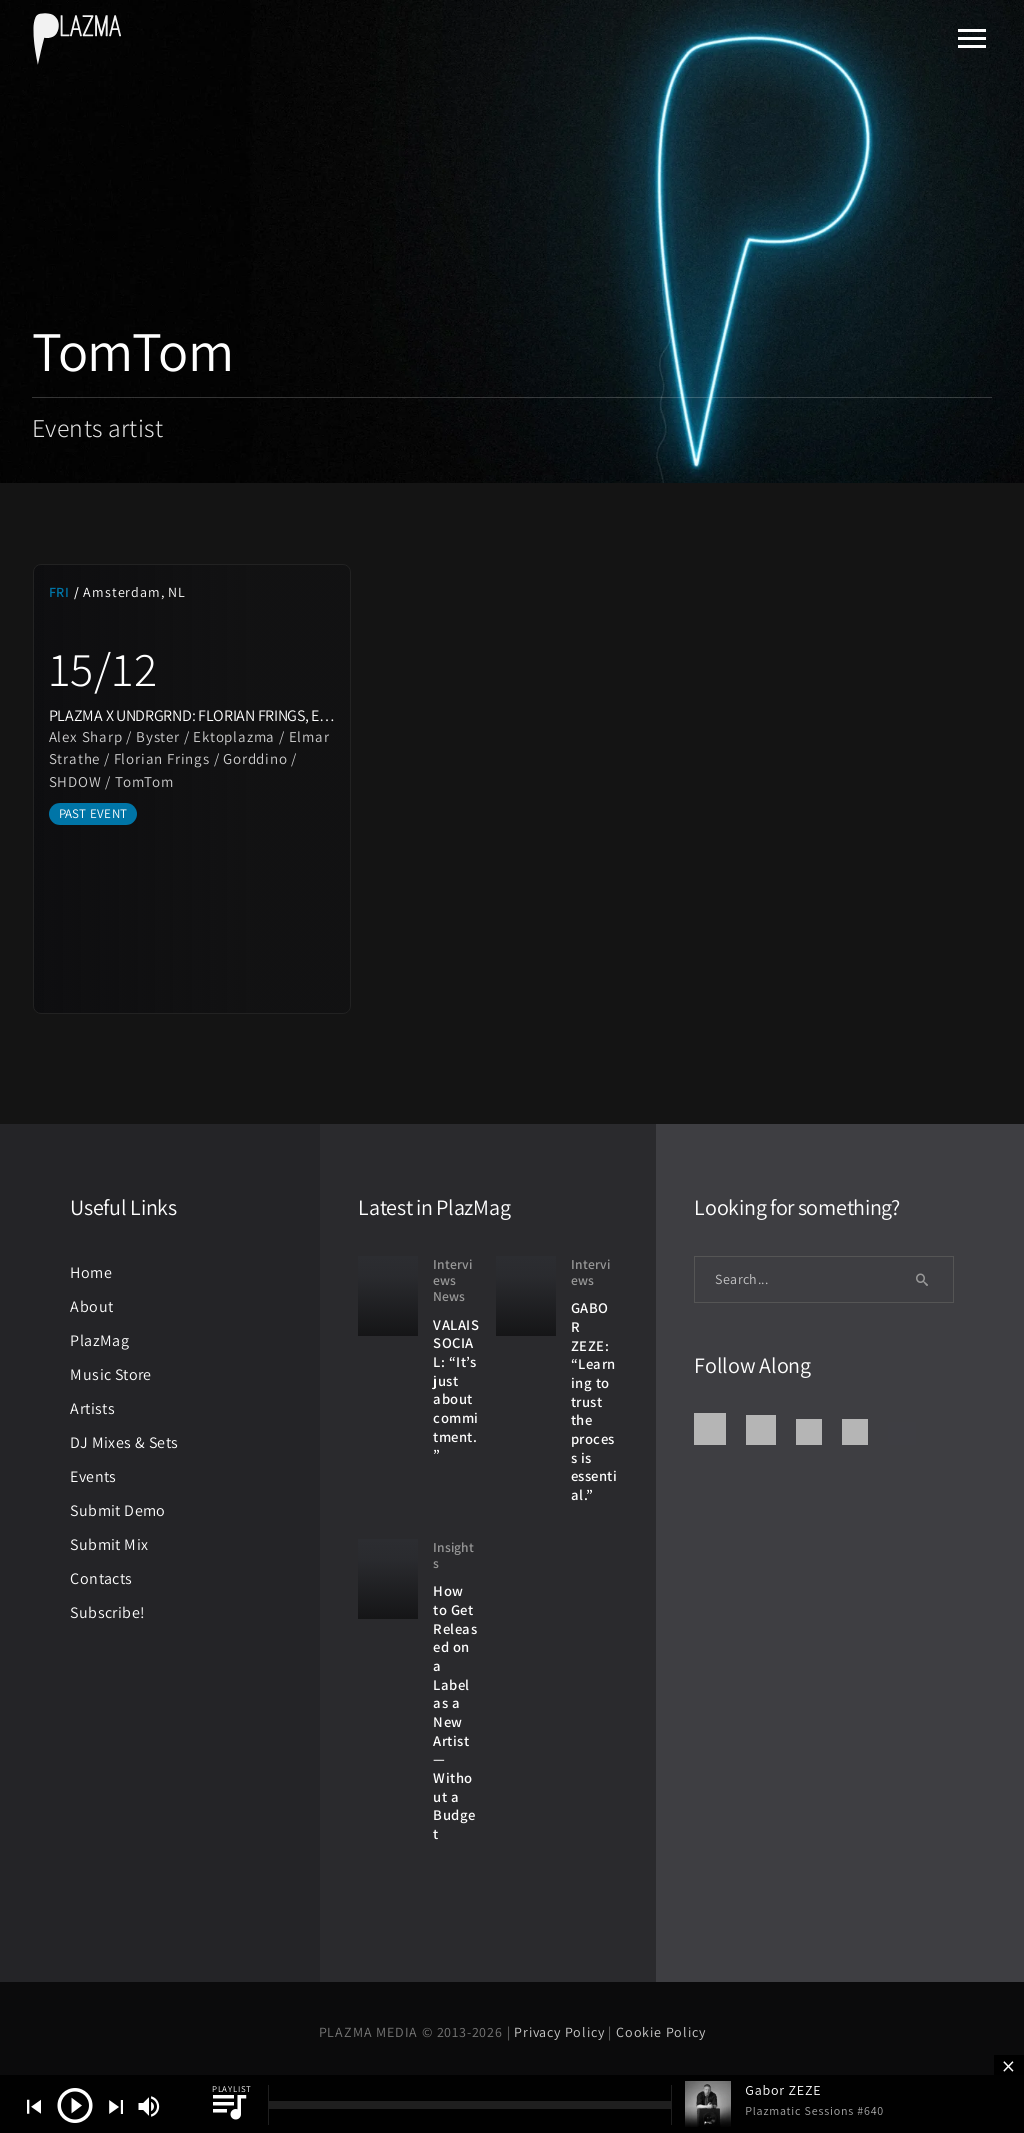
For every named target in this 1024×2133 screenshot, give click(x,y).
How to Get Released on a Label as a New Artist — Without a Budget (455, 1712)
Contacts (101, 1578)
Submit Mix (109, 1544)
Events (93, 1476)
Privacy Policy (561, 2032)
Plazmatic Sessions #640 (814, 2110)
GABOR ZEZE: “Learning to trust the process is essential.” (594, 1401)
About (91, 1306)
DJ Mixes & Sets (124, 1442)
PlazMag (99, 1340)
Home (91, 1272)
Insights (453, 1555)
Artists (92, 1408)
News (449, 1296)
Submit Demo (117, 1510)
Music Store (110, 1374)
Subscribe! (107, 1612)
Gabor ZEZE (783, 2090)
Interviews (452, 1272)
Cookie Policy (660, 2032)
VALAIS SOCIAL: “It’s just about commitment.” (456, 1390)
